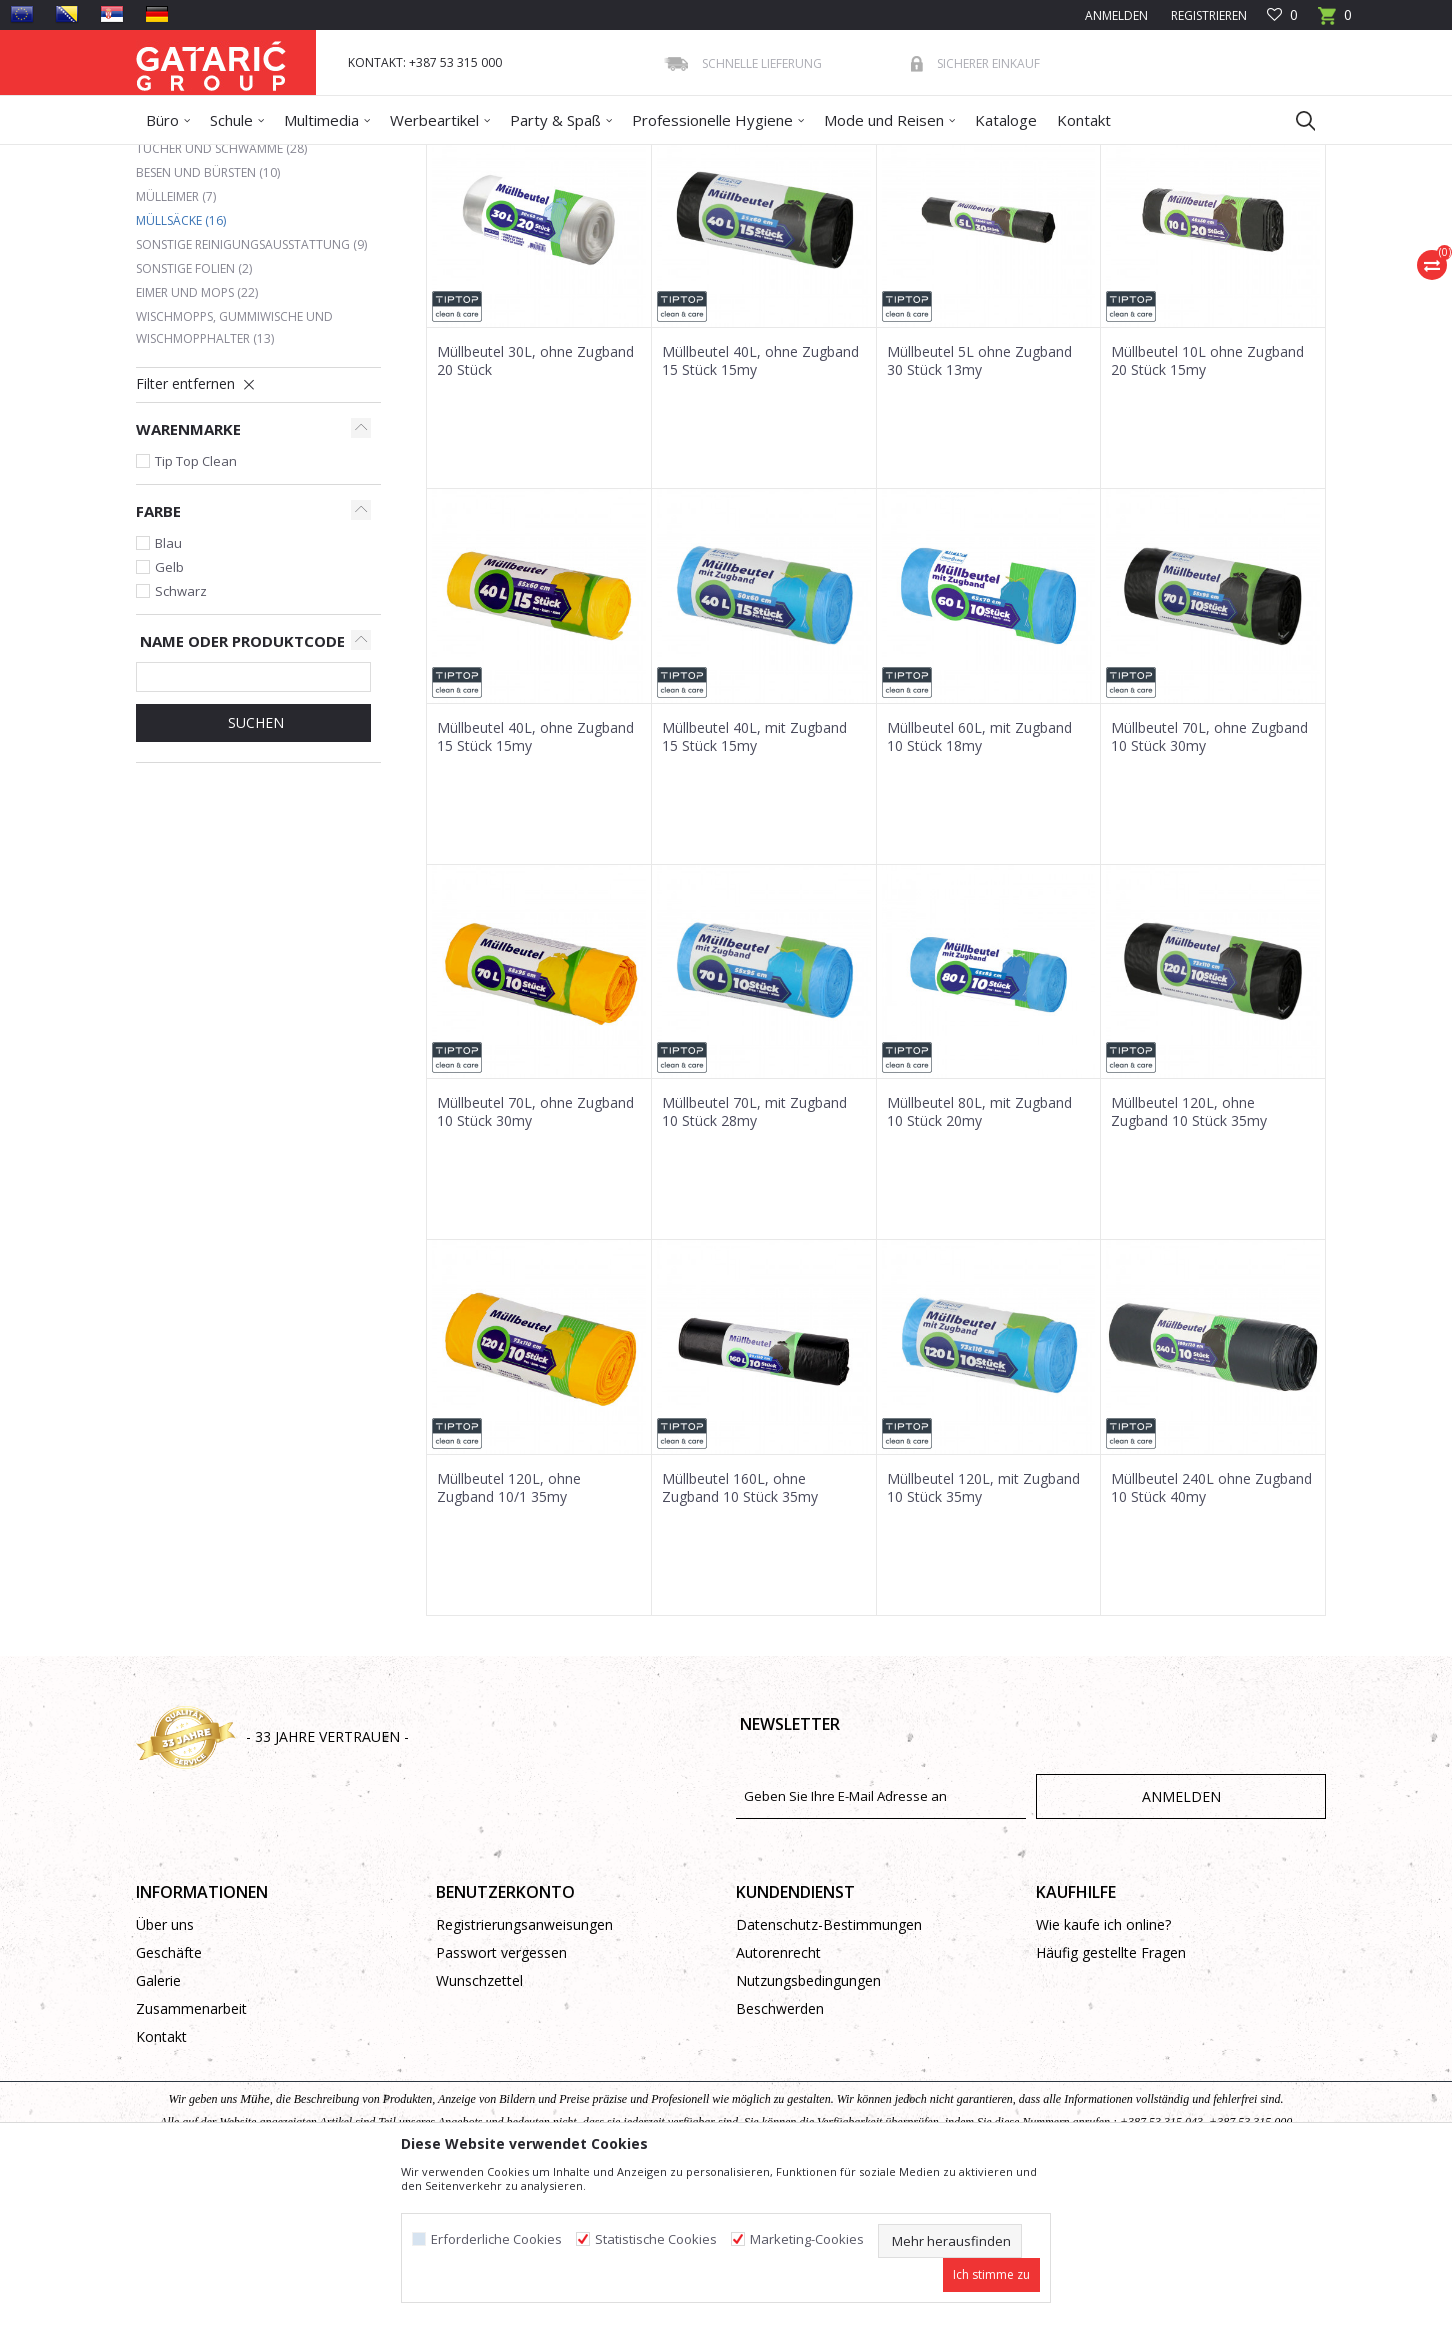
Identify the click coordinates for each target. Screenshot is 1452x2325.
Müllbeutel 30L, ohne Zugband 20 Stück (535, 506)
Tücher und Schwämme (221, 293)
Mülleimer (176, 341)
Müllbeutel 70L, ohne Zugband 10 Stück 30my (1209, 882)
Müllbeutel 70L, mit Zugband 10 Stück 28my (754, 1257)
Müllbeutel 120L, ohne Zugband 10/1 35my (509, 1633)
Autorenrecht (778, 2097)
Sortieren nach (774, 229)
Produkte (257, 157)
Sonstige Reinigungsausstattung (251, 389)
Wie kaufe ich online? (1103, 2069)
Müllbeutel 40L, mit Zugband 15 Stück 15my (754, 882)
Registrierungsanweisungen (524, 2069)
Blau (168, 688)
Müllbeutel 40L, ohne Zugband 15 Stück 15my (760, 506)
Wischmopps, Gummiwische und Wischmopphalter (234, 472)
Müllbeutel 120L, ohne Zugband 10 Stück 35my (1189, 1257)
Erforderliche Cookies (496, 2239)
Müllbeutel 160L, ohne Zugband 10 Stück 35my (740, 1633)
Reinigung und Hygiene (361, 157)
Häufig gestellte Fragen (1111, 2097)
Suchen (254, 867)
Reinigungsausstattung (503, 157)
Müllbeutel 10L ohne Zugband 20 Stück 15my (1207, 506)
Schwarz (181, 736)
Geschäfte (169, 2097)
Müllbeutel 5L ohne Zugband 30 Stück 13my (979, 506)
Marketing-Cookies (807, 2239)
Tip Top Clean (196, 606)
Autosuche (664, 229)
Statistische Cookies (656, 2239)
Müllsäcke (181, 365)
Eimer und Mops (197, 437)
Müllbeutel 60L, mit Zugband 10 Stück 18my (979, 882)
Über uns (165, 2069)
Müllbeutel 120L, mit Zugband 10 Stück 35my (983, 1633)
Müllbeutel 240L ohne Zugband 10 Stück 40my (1211, 1633)
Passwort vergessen (501, 2097)
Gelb (169, 712)
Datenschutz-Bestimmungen (829, 2069)
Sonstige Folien (194, 413)
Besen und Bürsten (208, 317)
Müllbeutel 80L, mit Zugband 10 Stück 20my (979, 1257)
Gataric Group (176, 157)
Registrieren (1207, 15)
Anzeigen (1028, 229)
